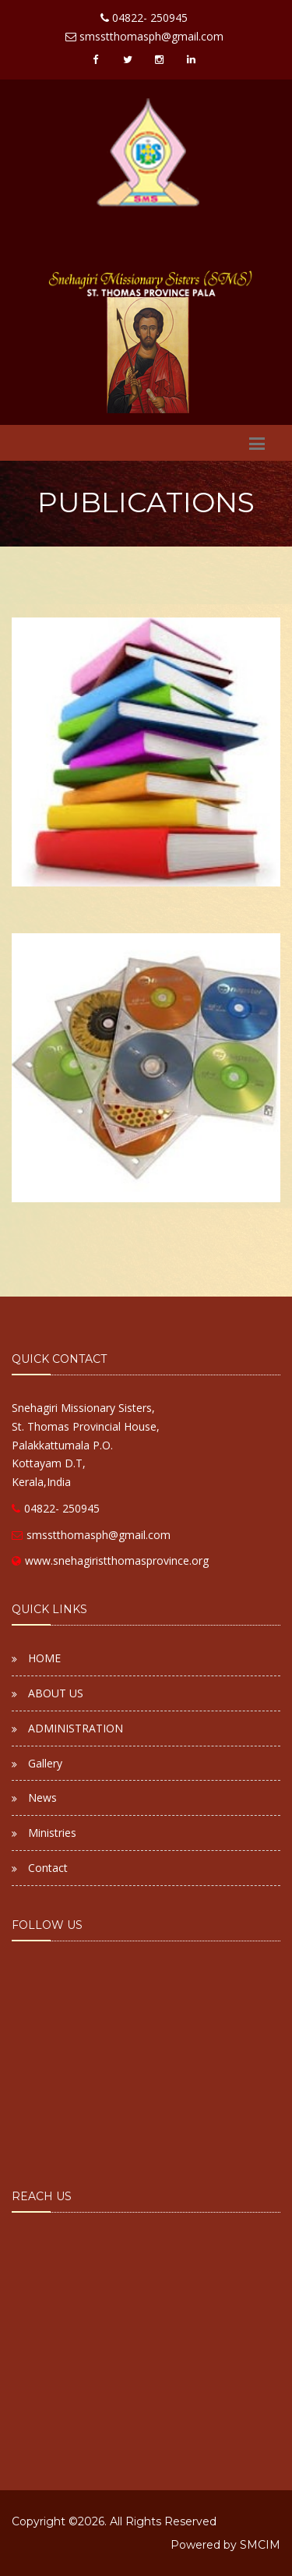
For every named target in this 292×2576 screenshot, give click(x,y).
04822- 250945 (56, 1508)
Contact (48, 1867)
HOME (44, 1658)
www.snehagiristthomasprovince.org (110, 1560)
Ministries (52, 1832)
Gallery (45, 1763)
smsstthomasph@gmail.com (91, 1534)
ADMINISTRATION (75, 1728)
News (42, 1797)
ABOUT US (55, 1693)
